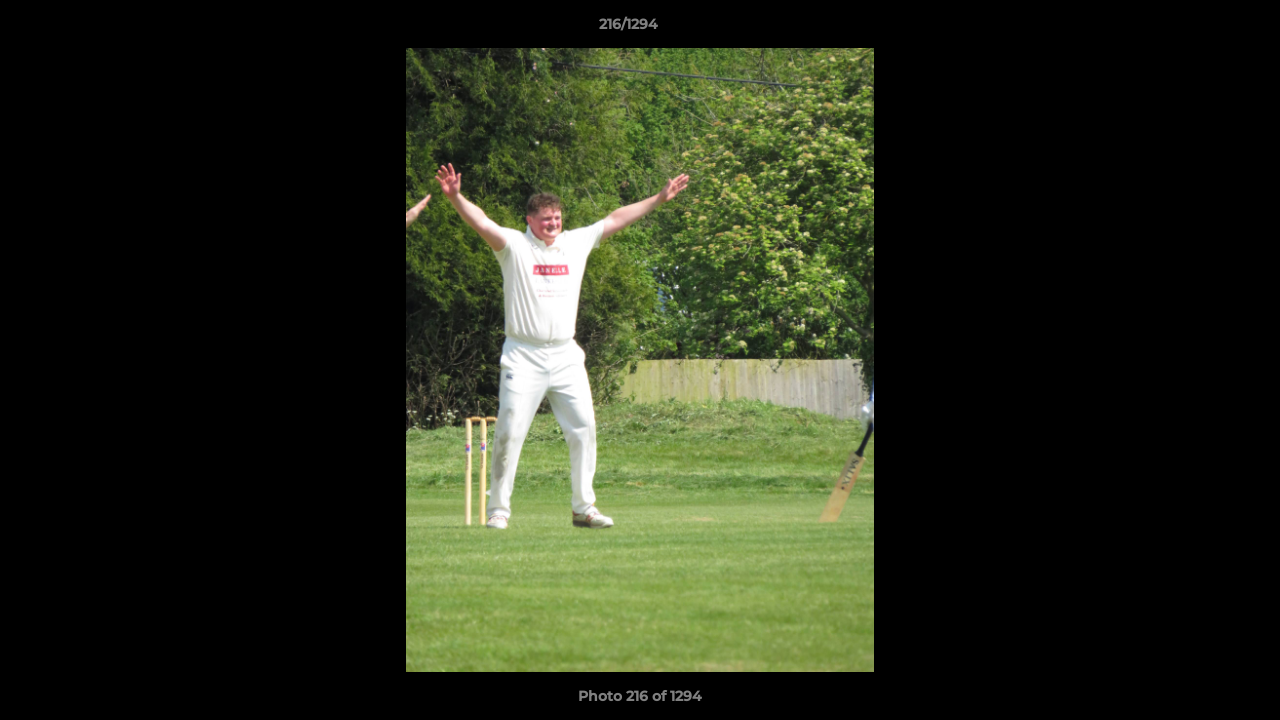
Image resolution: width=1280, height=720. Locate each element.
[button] (1196, 29)
